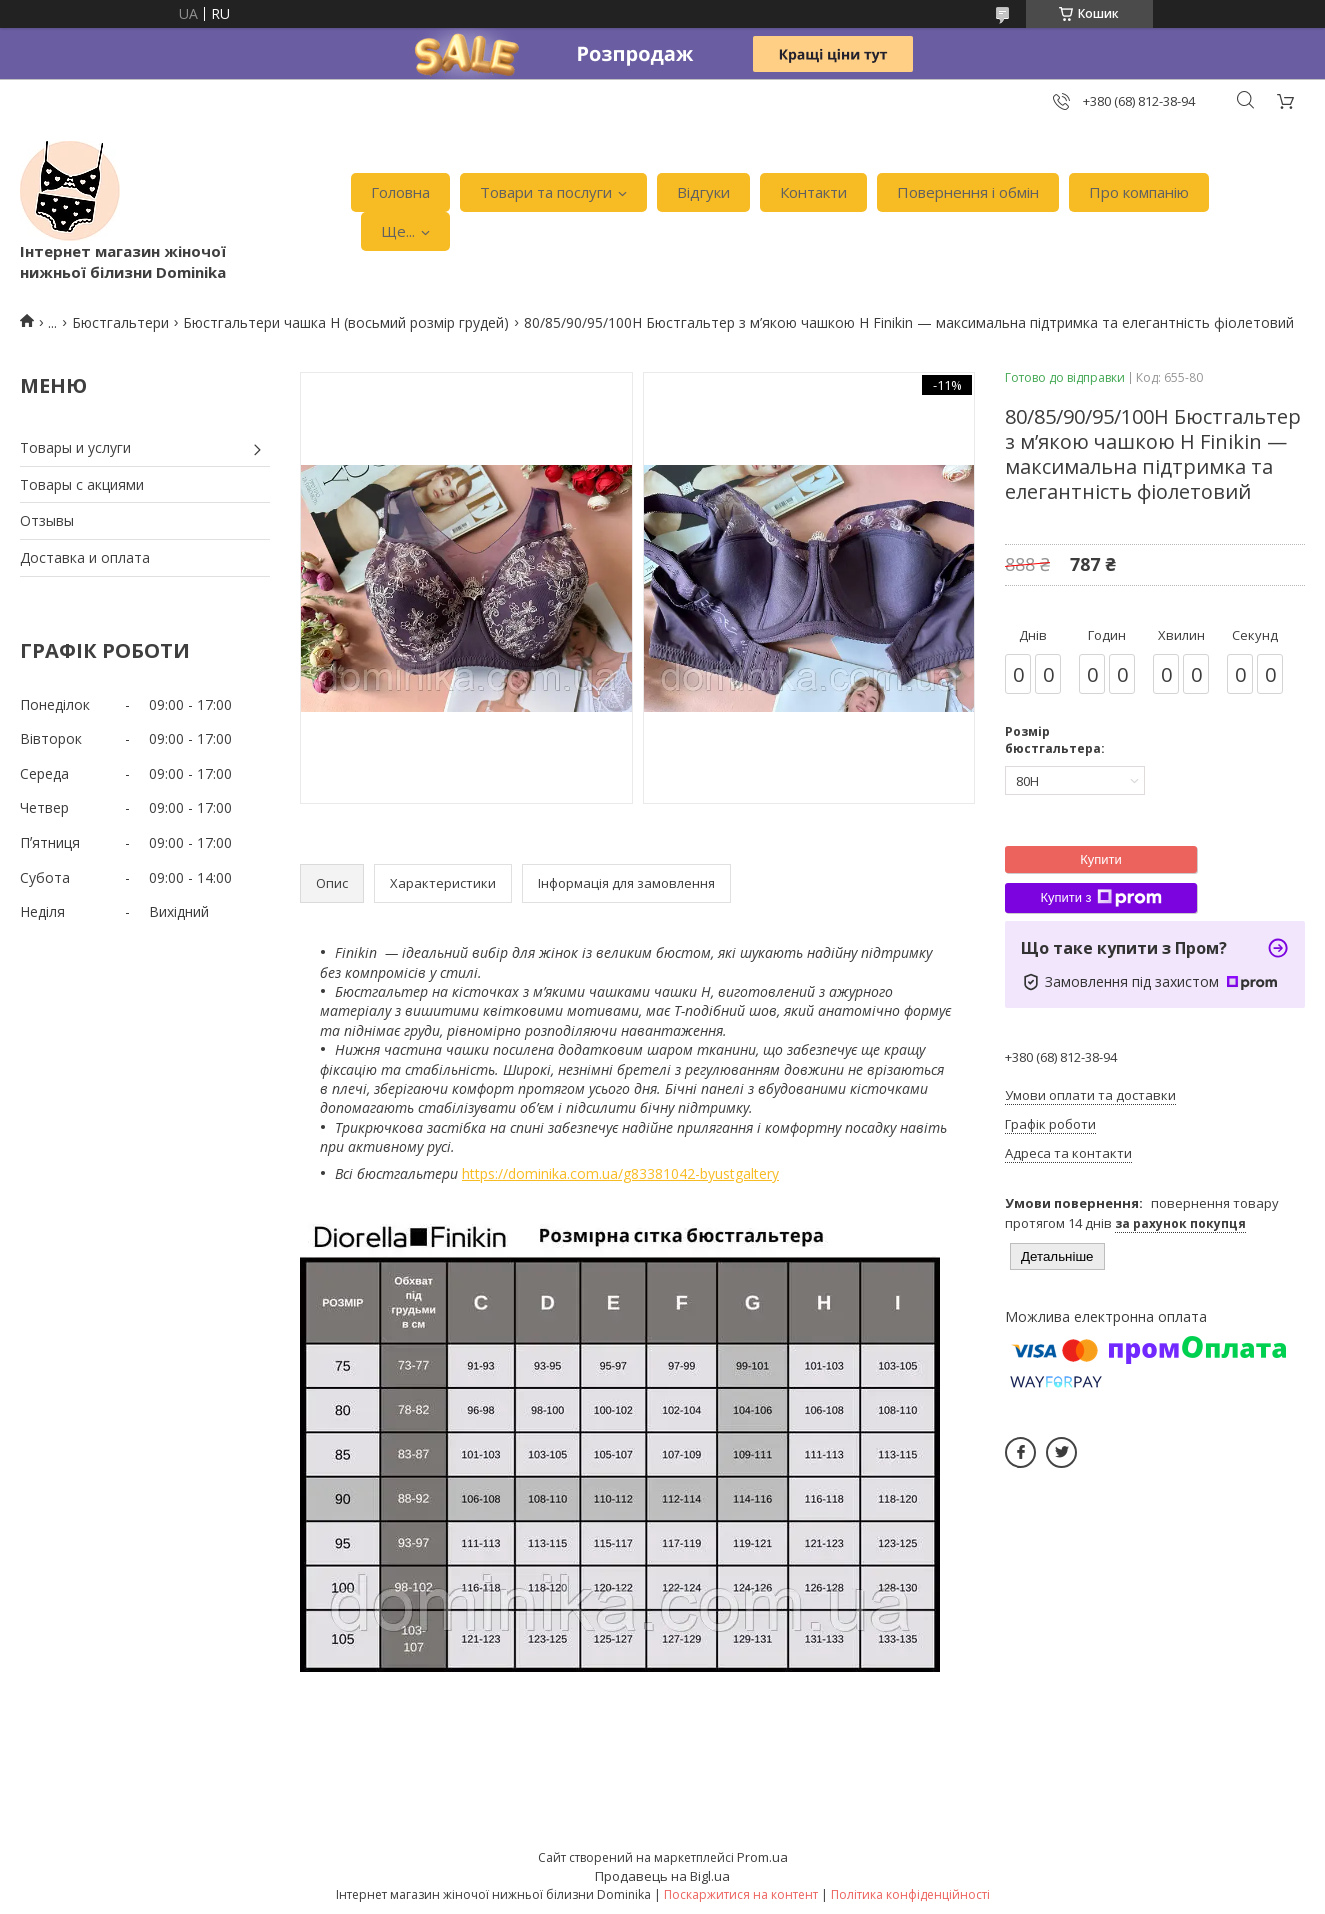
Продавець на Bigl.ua (662, 1876)
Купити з (1100, 898)
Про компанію (1139, 192)
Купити (1101, 859)
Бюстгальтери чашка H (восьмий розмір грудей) (346, 322)
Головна (400, 192)
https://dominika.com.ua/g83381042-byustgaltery (620, 1173)
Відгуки (703, 192)
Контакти (813, 192)
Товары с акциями (82, 484)
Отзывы (47, 520)
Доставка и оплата (85, 557)
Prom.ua (762, 1857)
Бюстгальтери (120, 322)
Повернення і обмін (968, 192)
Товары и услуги (75, 447)
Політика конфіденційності (910, 1894)
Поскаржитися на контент (741, 1894)
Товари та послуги (546, 192)
